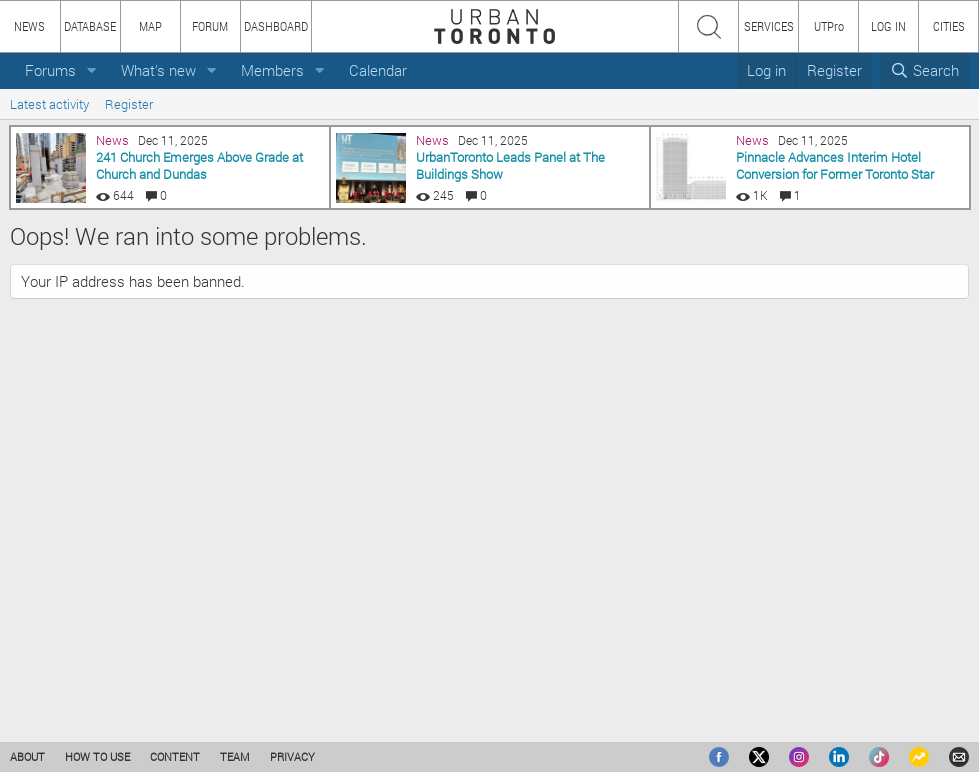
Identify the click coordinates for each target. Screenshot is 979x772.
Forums (50, 70)
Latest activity (49, 104)
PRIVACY (292, 756)
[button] (92, 70)
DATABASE (90, 26)
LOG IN (888, 26)
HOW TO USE (97, 756)
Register (129, 104)
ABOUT (27, 756)
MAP (150, 26)
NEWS (29, 26)
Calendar (378, 70)
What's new (158, 70)
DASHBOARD (276, 26)
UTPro (829, 26)
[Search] (924, 70)
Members (272, 70)
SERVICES (769, 26)
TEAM (235, 756)
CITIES (949, 26)
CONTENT (175, 756)
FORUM (210, 26)
